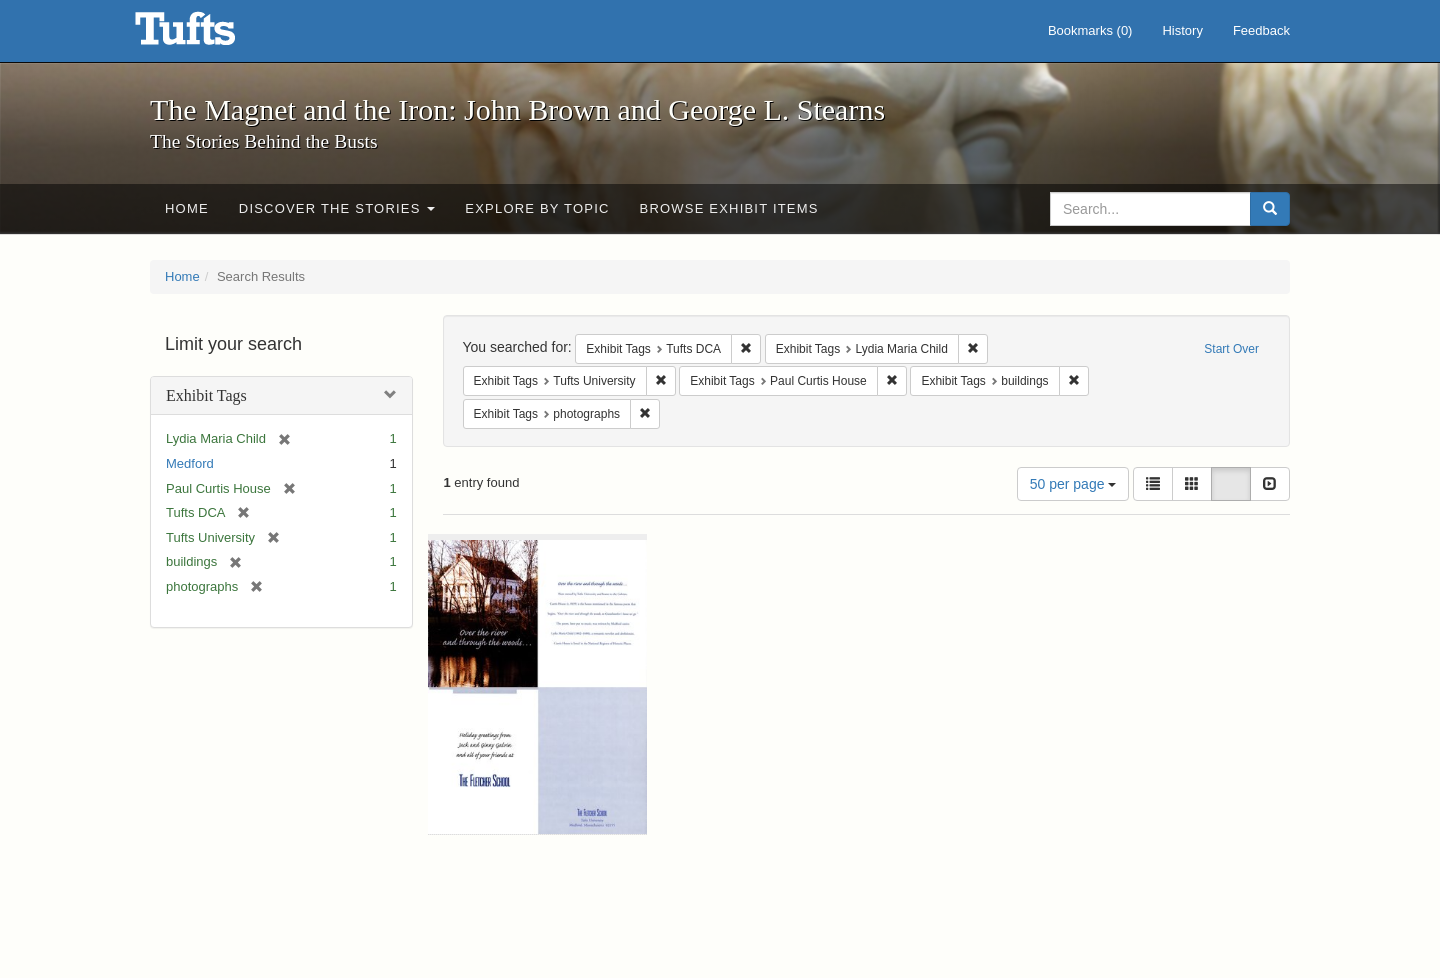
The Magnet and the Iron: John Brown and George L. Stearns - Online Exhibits (210, 35)
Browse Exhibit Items (729, 208)
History (1182, 30)
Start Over (1231, 349)
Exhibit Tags (206, 395)
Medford (190, 463)
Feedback (1261, 30)
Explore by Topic (537, 208)
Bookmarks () (1090, 30)
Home (187, 208)
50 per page (1073, 484)
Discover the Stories (337, 208)
